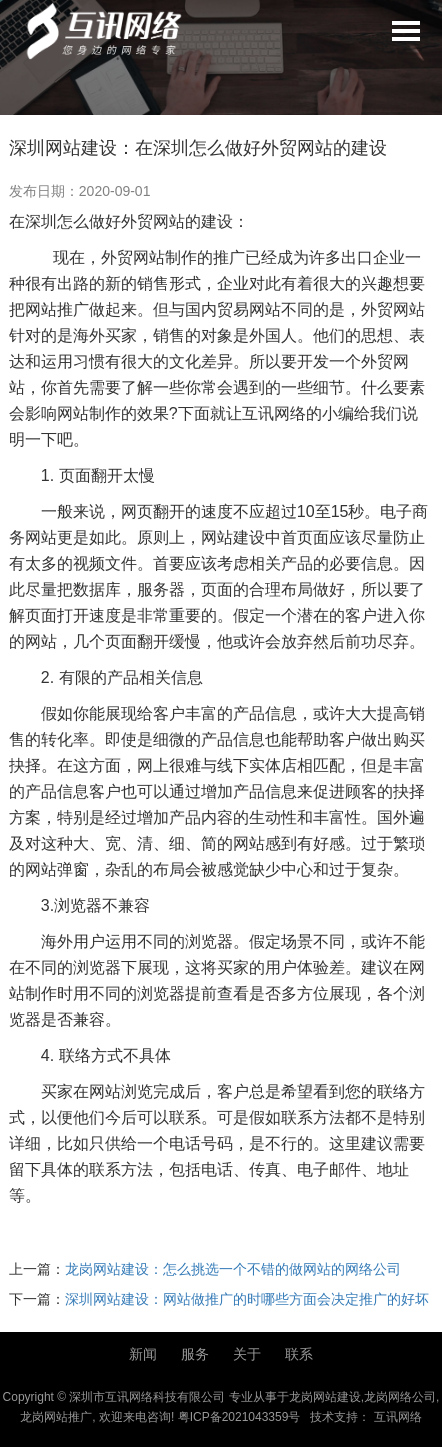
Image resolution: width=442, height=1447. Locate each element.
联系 (299, 1354)
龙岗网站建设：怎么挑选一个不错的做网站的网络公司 (233, 1269)
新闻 (143, 1354)
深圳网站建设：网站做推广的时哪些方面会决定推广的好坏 (247, 1299)
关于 (247, 1354)
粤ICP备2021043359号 (239, 1417)
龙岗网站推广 (56, 1417)
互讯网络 (398, 1417)
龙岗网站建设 (325, 1397)
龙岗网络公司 (400, 1397)
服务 (195, 1354)
